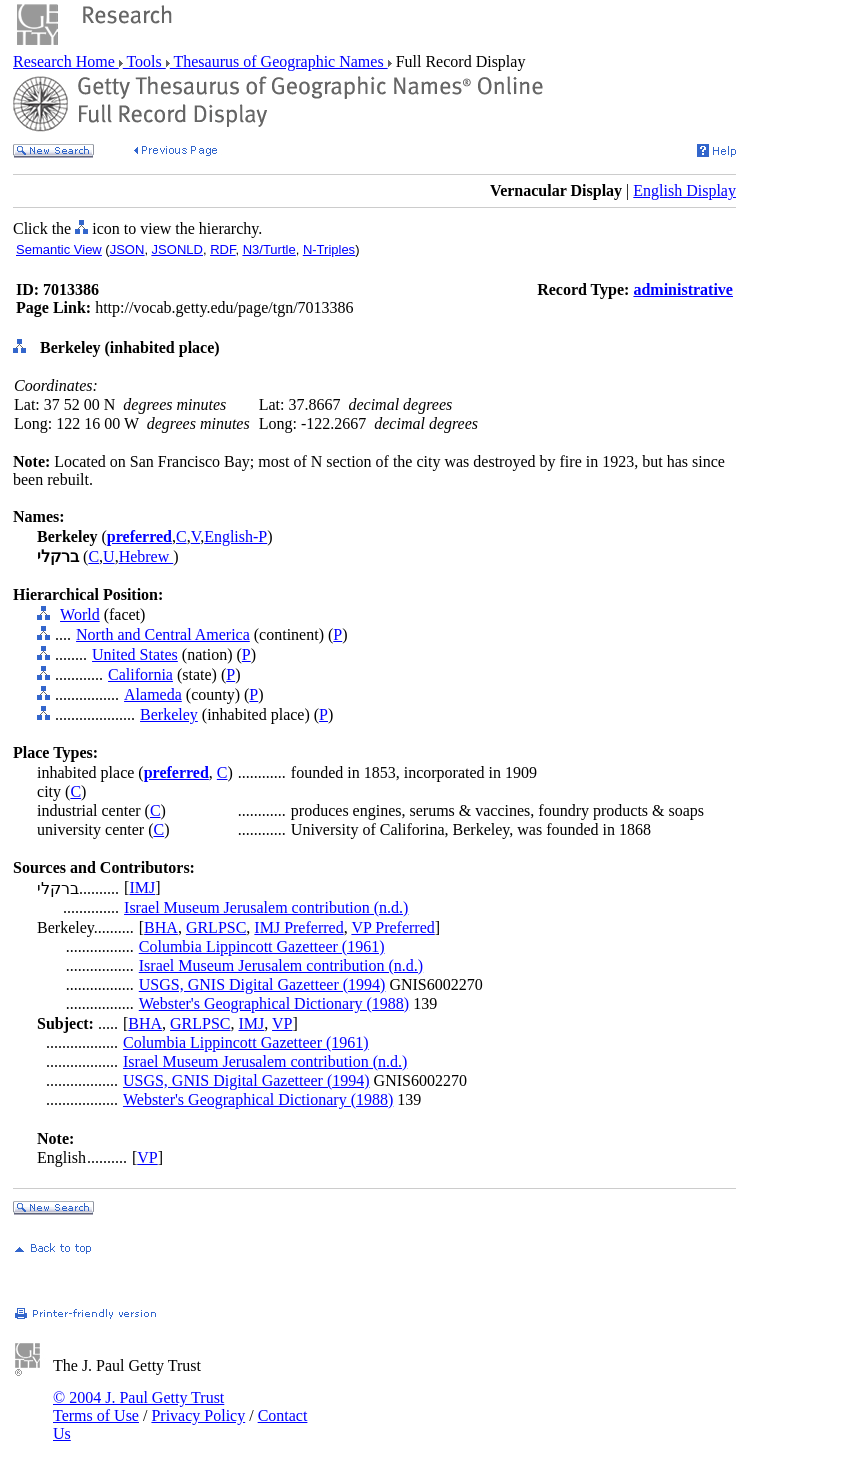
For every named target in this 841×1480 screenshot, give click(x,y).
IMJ (142, 887)
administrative (683, 289)
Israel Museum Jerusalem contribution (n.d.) (266, 907)
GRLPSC (216, 927)
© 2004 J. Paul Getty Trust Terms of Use (138, 1406)
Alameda (153, 694)
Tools (144, 61)
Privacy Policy (198, 1415)
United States (135, 654)
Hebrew (146, 556)
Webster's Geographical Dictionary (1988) (274, 1003)
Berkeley (169, 714)
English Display (684, 190)
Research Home (66, 61)
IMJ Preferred (298, 927)
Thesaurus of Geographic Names (279, 61)
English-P (235, 536)
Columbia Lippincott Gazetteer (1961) (262, 946)
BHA (161, 927)
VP (282, 1023)
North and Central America (163, 634)
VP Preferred (392, 927)
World (80, 614)
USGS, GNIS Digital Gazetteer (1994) (262, 984)
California (140, 674)
